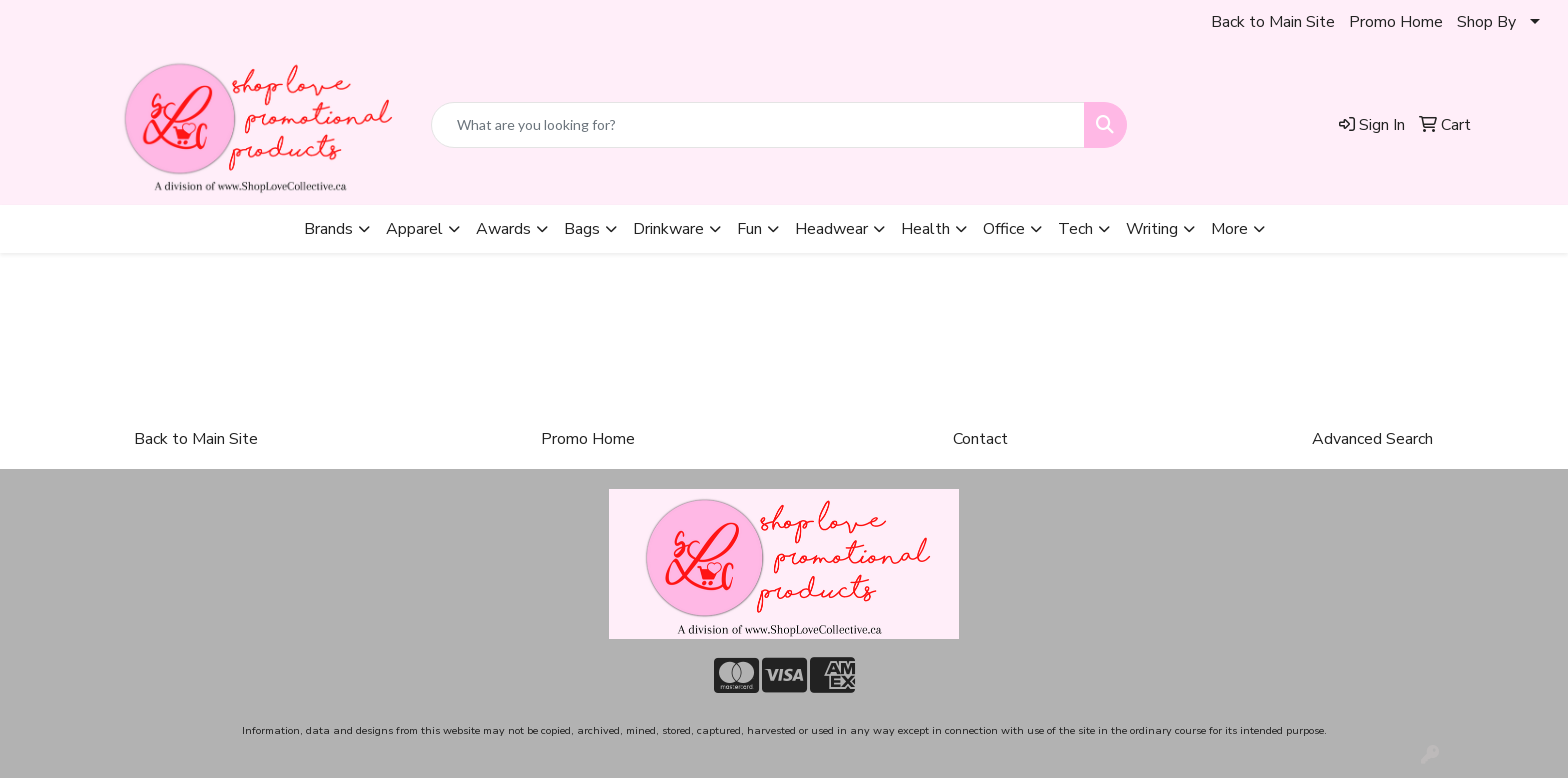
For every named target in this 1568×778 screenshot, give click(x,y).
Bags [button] (582, 229)
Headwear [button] (831, 229)
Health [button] (925, 229)
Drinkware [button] (668, 229)
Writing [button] (1152, 229)
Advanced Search (1372, 439)
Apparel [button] (414, 229)
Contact (980, 439)
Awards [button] (503, 229)
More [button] (1229, 229)
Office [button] (1004, 229)
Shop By (1486, 22)
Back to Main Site (1273, 22)
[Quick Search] (758, 125)
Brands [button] (328, 229)
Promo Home (1396, 22)
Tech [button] (1075, 229)
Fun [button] (749, 229)
